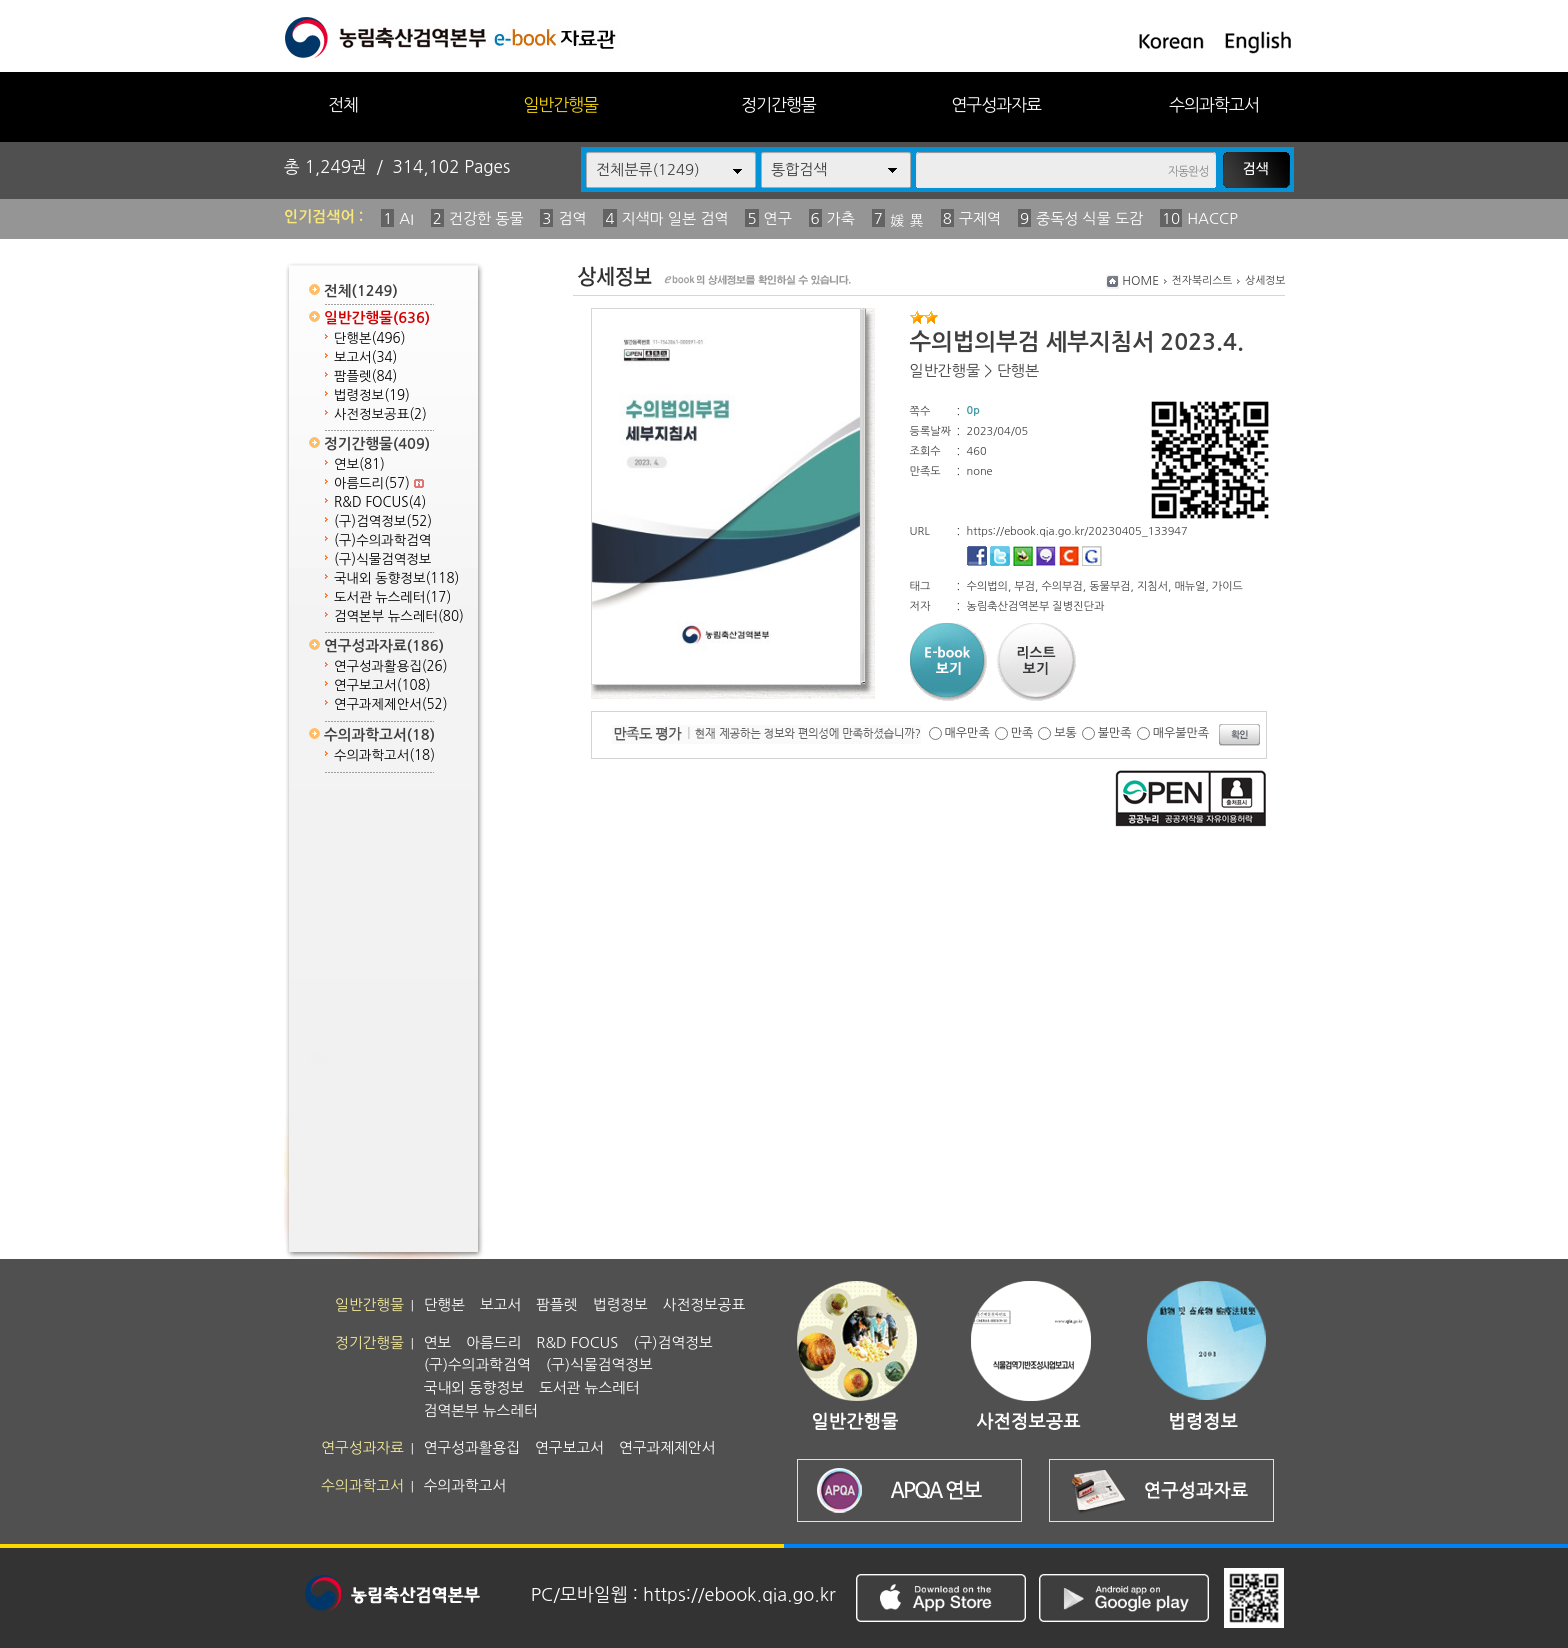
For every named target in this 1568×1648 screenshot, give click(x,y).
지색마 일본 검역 (675, 218)
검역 (572, 218)
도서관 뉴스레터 (392, 597)
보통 (1065, 733)
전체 (343, 104)
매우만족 (967, 733)
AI (406, 218)
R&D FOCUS (380, 502)
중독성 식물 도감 (1089, 218)
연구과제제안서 (391, 704)
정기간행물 (778, 104)
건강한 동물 (486, 218)
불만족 (1115, 733)
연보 (359, 464)
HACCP (1212, 218)
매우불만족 (1181, 733)
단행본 (370, 338)
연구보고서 (382, 685)
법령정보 (372, 395)
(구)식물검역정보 (382, 559)
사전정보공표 (380, 414)
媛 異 (907, 220)
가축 (841, 218)
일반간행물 (560, 104)
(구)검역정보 (383, 521)
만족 (1022, 733)
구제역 (980, 218)
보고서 (365, 357)
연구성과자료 (996, 104)
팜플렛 (365, 376)
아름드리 (379, 483)
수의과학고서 (1214, 104)
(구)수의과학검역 (382, 540)
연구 (778, 218)
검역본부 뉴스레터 (399, 616)
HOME (1140, 281)
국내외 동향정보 (396, 578)
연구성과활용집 (391, 666)
